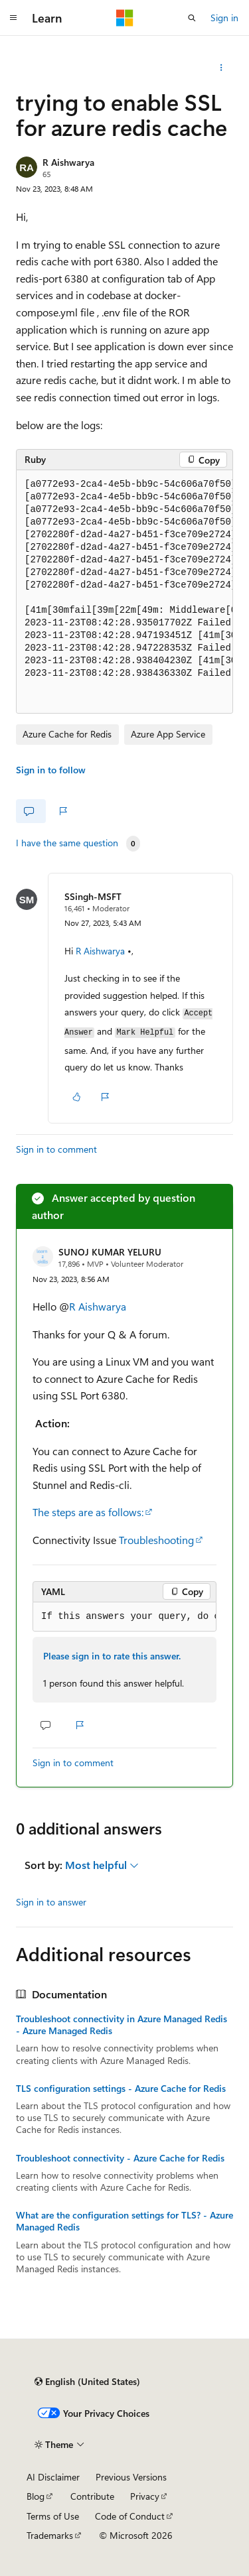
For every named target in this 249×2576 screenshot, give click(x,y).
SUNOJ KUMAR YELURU (109, 1252)
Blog (35, 2496)
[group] (124, 592)
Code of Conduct (130, 2516)
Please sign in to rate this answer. (112, 1655)
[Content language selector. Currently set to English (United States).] (87, 2381)
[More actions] (221, 67)
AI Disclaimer (53, 2477)
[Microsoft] (124, 18)
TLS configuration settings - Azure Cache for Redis (121, 2088)
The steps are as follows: (88, 1512)
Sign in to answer (51, 1902)
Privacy (144, 2496)
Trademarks (50, 2535)
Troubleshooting (156, 1540)
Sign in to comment (56, 1149)
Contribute (92, 2496)
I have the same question (67, 843)
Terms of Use (53, 2516)
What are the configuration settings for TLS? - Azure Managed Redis (124, 2221)
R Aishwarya (68, 162)
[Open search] (192, 18)
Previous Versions (131, 2477)
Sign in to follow (51, 769)
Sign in (224, 17)
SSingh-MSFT (93, 896)
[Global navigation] (13, 18)
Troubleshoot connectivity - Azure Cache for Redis (120, 2158)
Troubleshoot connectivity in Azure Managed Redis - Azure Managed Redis (121, 2025)
